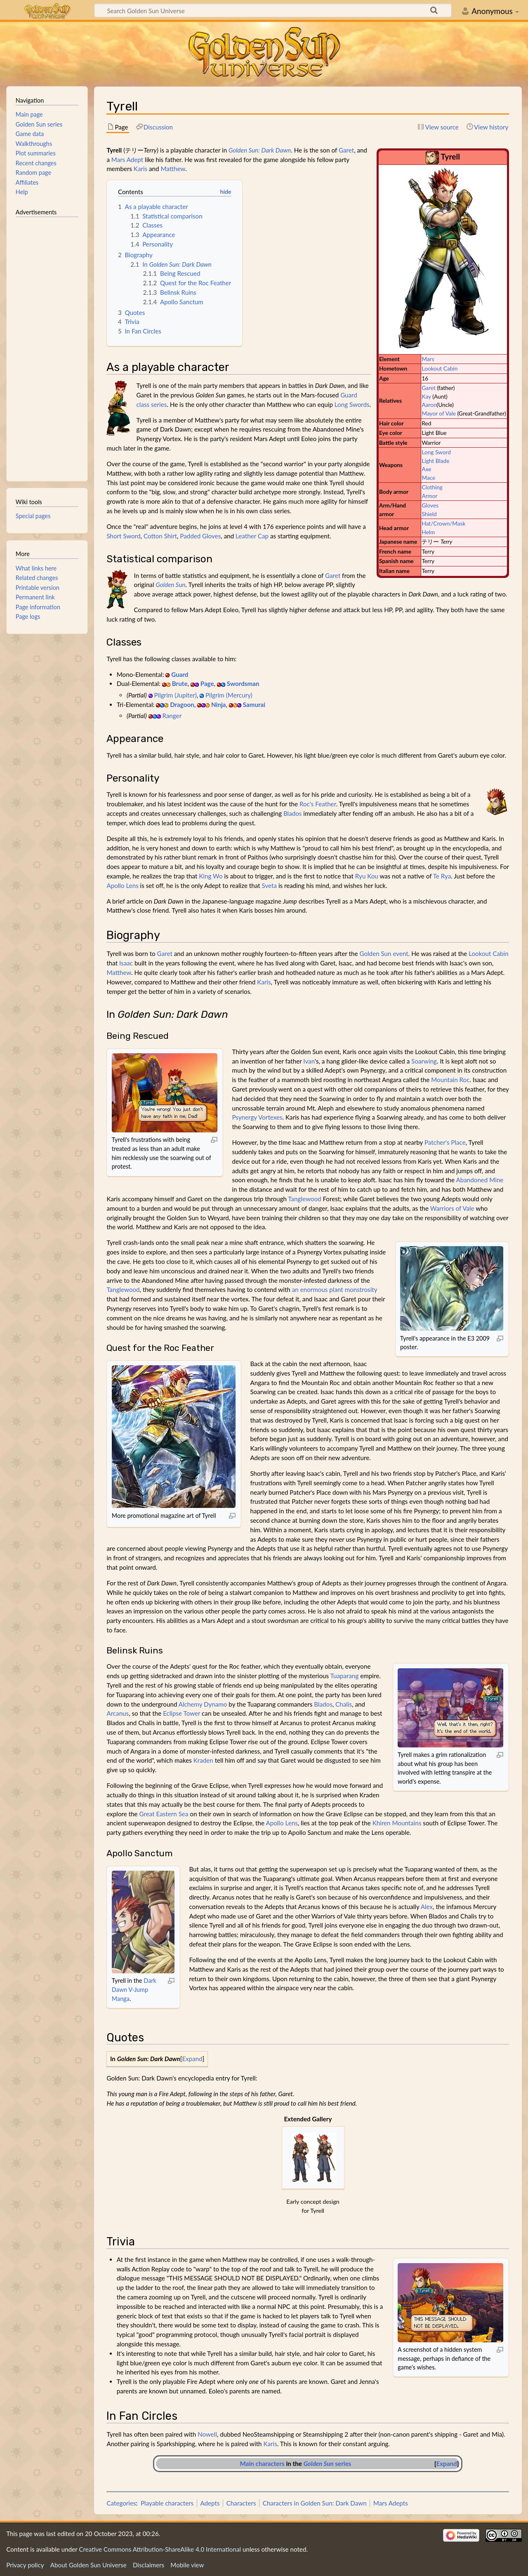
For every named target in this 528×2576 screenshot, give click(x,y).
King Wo (210, 876)
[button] (192, 2059)
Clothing (432, 487)
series (327, 2463)
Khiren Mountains (397, 1823)
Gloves (430, 505)
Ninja (218, 704)
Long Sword (436, 452)
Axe (426, 468)
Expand (192, 2058)
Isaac (126, 963)
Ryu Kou (366, 876)
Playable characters (167, 2503)
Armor (429, 495)
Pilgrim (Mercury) (228, 695)
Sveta (269, 885)
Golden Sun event (383, 953)
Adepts (209, 2503)
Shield (429, 513)
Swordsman (243, 683)
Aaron (429, 404)
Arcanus (117, 1713)
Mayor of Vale (439, 413)
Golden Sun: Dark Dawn (260, 150)
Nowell (207, 2434)
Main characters (262, 2463)
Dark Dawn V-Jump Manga (134, 1989)
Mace (428, 477)
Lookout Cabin (439, 368)
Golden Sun (170, 584)
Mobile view (187, 2565)
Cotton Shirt (160, 536)
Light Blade (435, 460)
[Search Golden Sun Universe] (272, 10)
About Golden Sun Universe (88, 2565)
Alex (427, 1906)
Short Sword (123, 536)
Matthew (173, 168)
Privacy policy (25, 2565)
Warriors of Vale (452, 1208)
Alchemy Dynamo (203, 1704)
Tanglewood (304, 1198)
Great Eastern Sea (164, 1814)
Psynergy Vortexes (257, 1117)
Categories (121, 2503)
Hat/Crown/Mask (443, 523)
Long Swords (352, 404)
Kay (426, 396)
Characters (241, 2503)
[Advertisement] (47, 345)
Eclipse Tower (181, 1713)
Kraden (203, 1760)
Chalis (343, 1704)
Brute (180, 683)
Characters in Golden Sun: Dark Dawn (315, 2503)
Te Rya (442, 876)
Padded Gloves (200, 536)
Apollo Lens (122, 885)
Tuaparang (344, 1675)
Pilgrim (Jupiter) (175, 695)
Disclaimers (148, 2565)
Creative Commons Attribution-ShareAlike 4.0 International (160, 2549)
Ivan (309, 1061)
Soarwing (424, 1061)
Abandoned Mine (479, 1180)
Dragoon (182, 704)
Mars (428, 358)
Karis (140, 168)
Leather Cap (252, 536)
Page (207, 683)
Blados (292, 813)
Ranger (172, 715)
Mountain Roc (450, 1079)
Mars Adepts (390, 2503)
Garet (429, 387)
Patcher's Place (445, 1142)
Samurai (254, 704)
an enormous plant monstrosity (334, 1289)
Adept (135, 159)
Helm (428, 531)
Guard (179, 674)
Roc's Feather (317, 804)
